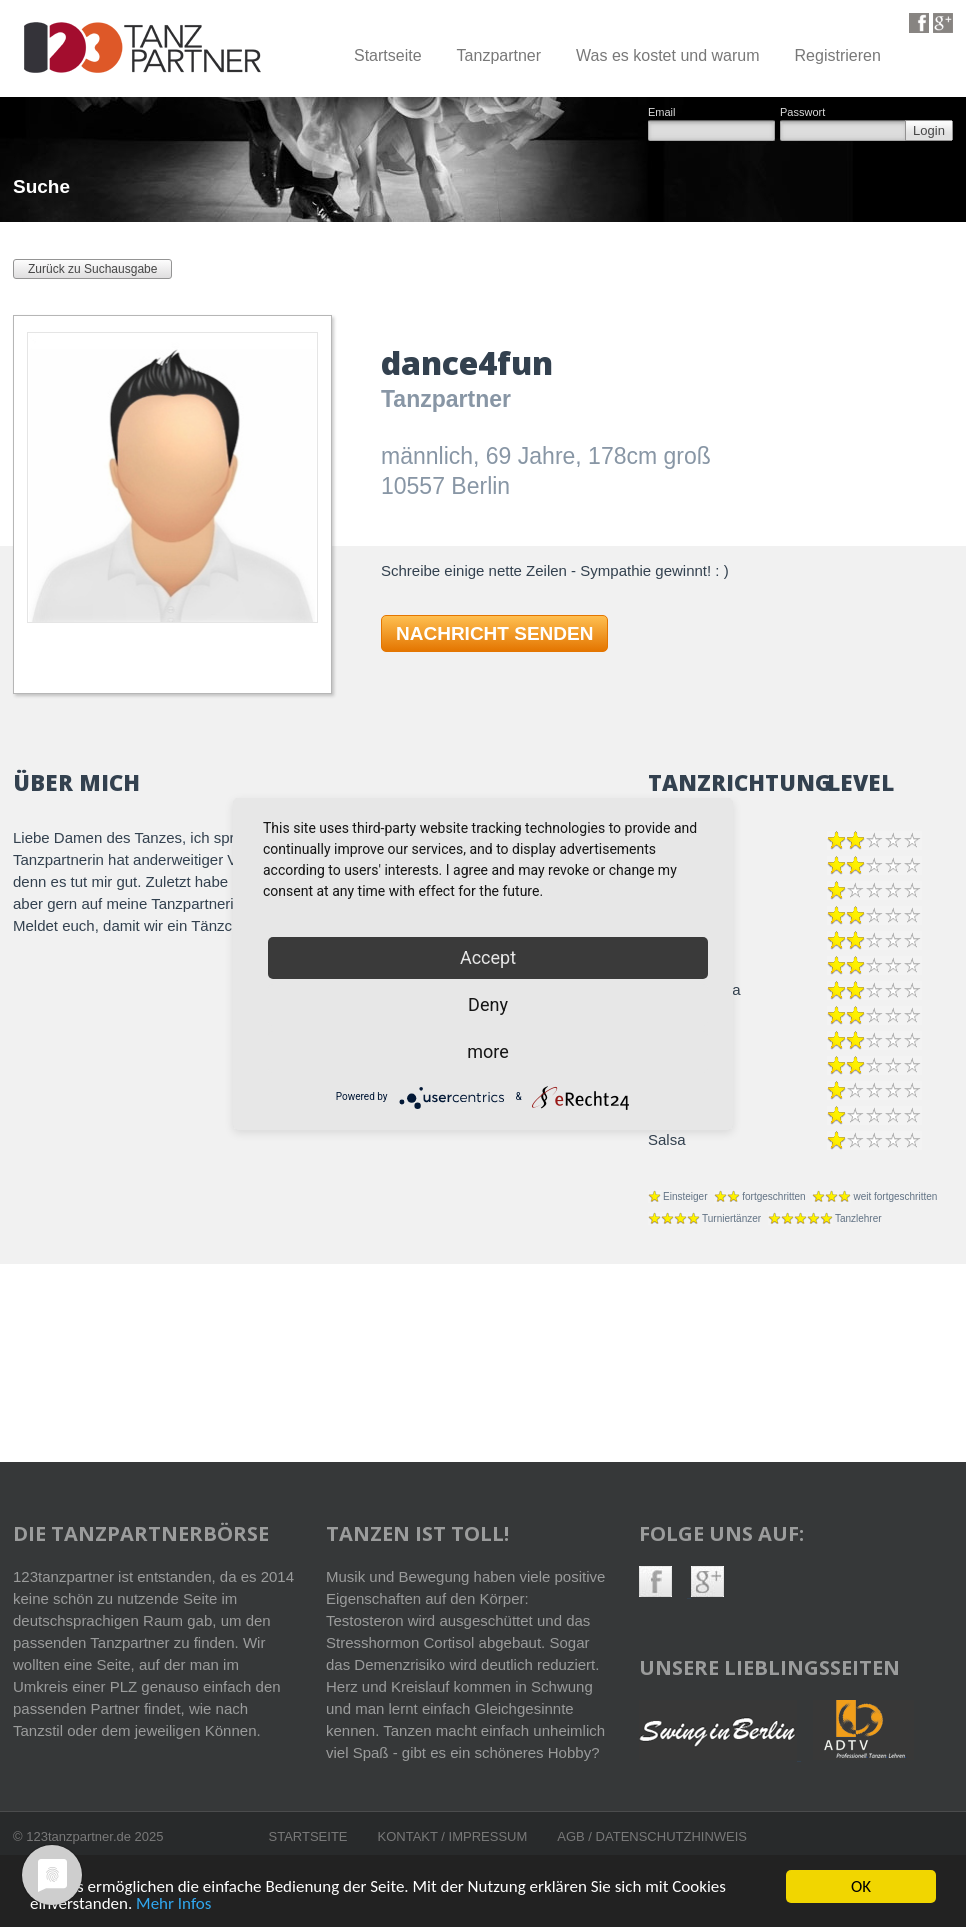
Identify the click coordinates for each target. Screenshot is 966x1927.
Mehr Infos (173, 1904)
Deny (488, 1004)
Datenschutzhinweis (671, 1836)
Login (929, 130)
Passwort (802, 112)
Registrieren (838, 55)
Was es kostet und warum (667, 55)
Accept (488, 957)
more (488, 1051)
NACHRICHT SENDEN (494, 633)
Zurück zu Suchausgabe (92, 269)
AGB (572, 1836)
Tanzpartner (499, 55)
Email (662, 112)
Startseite (388, 55)
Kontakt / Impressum (453, 1836)
